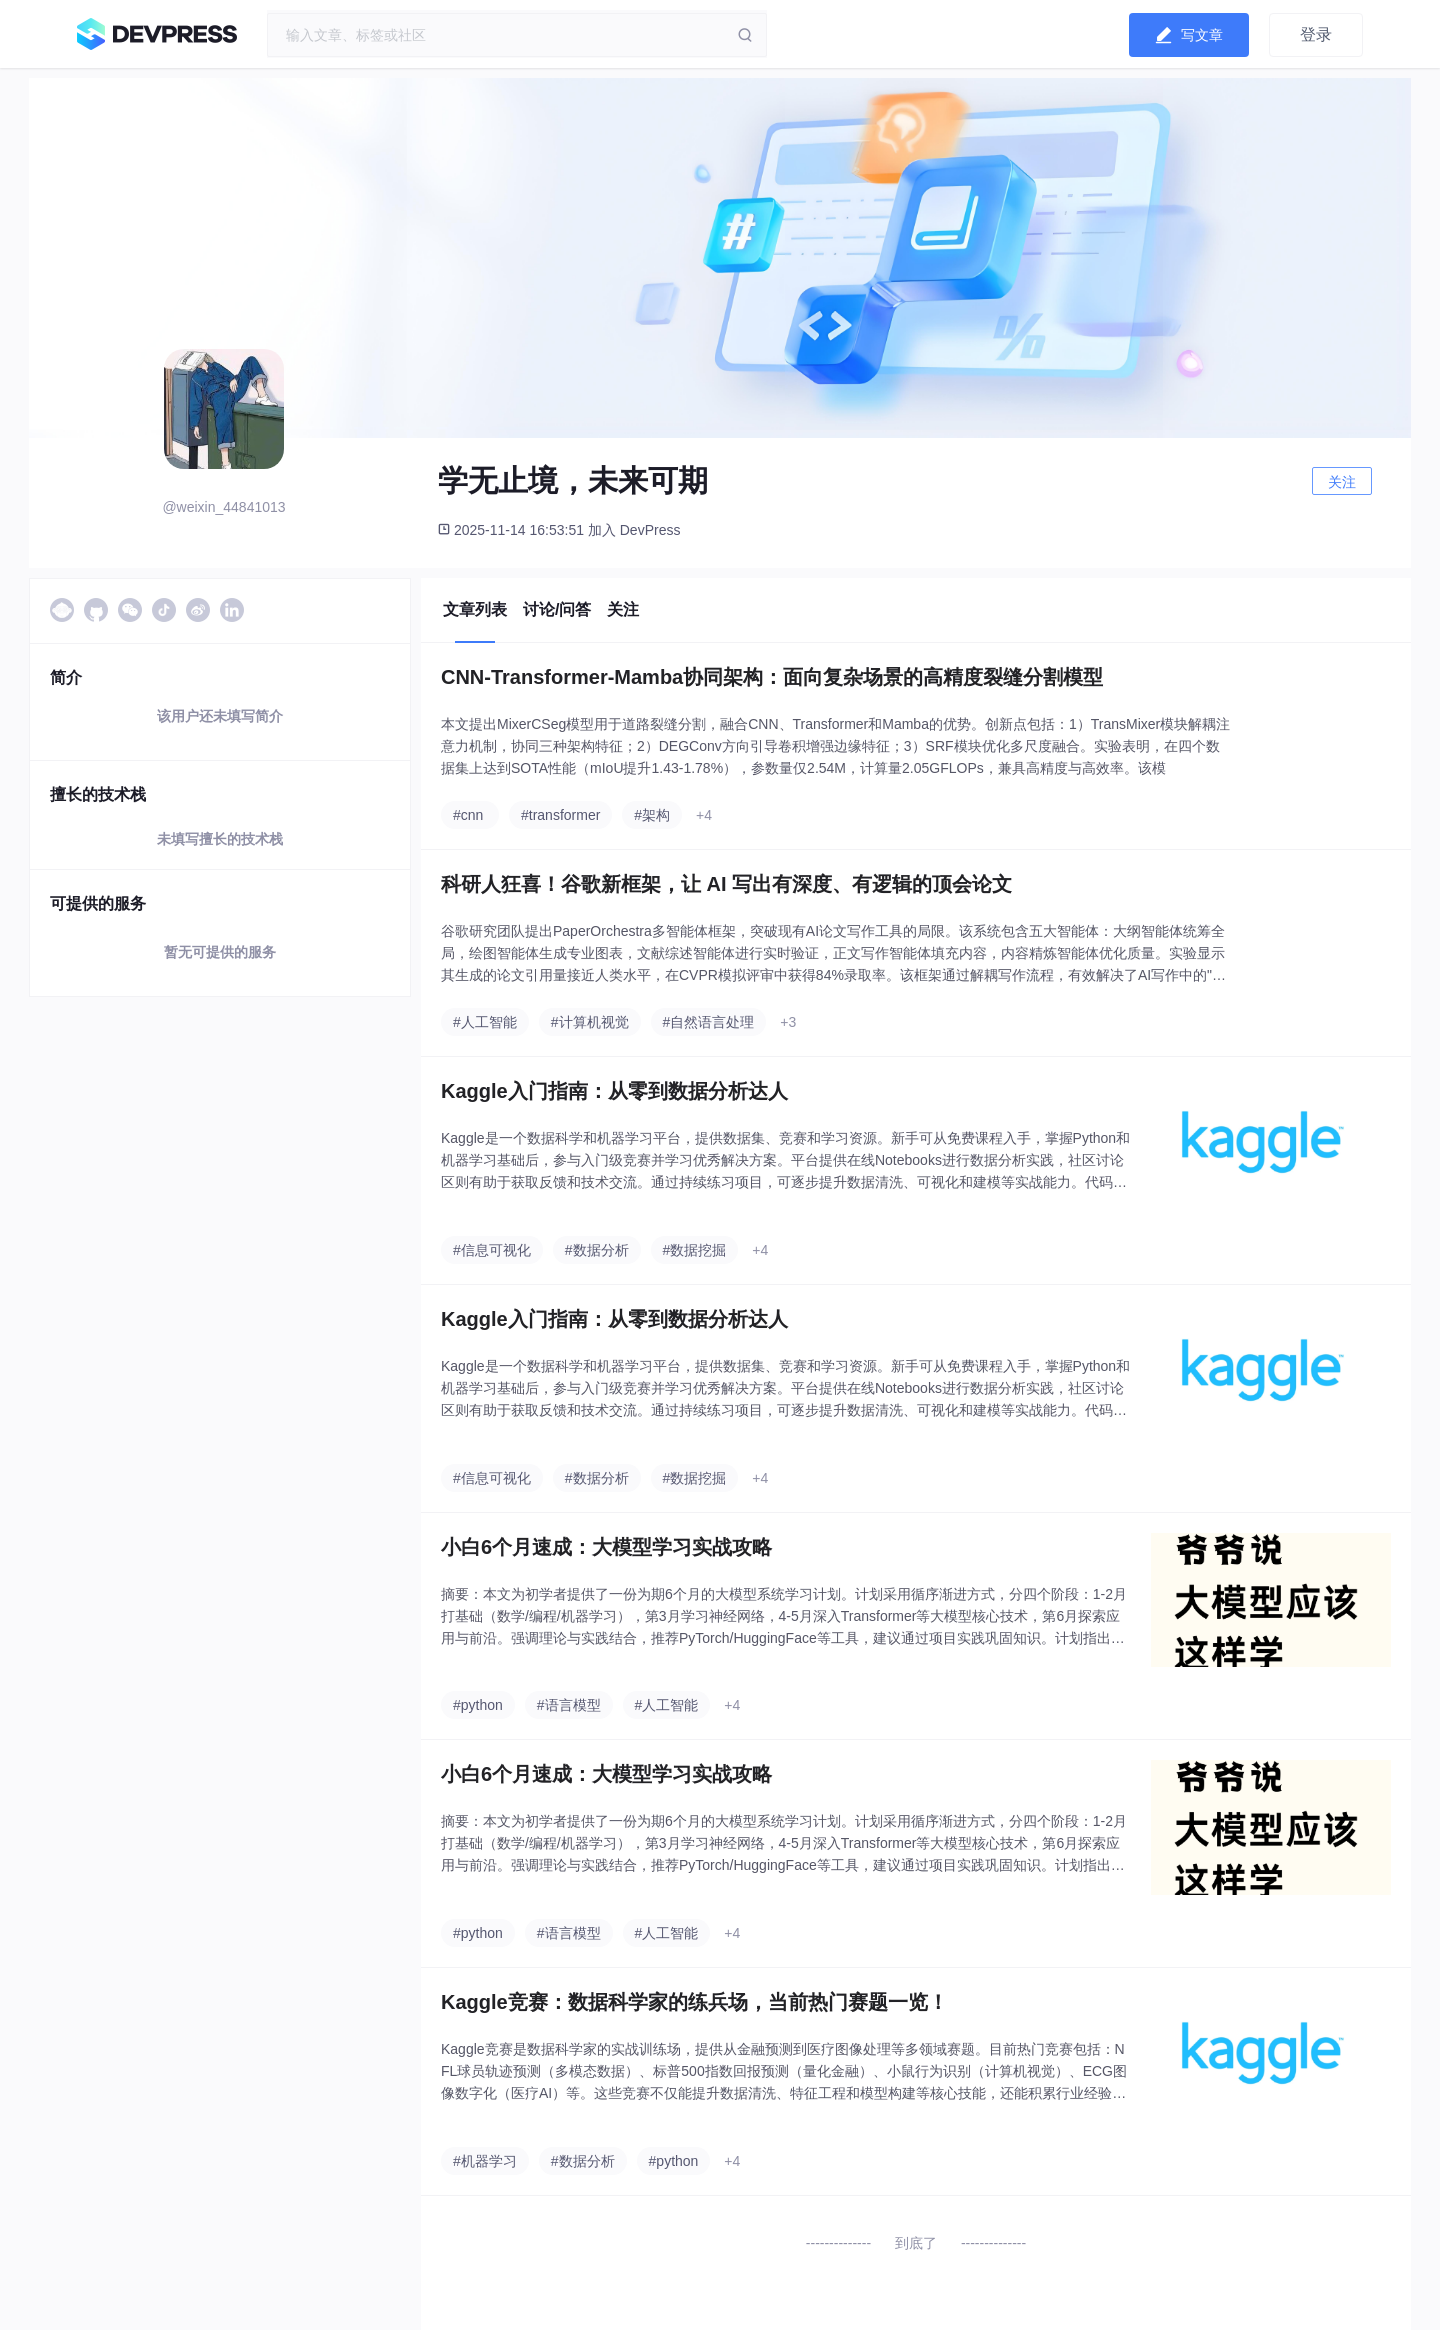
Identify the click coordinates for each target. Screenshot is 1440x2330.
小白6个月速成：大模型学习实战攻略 (606, 1547)
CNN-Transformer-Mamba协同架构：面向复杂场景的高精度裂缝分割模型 (772, 677)
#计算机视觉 (590, 1022)
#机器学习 (485, 2161)
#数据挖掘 (695, 1250)
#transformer (560, 815)
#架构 (652, 815)
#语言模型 (569, 1705)
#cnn (468, 815)
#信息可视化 (492, 1250)
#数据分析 (597, 1250)
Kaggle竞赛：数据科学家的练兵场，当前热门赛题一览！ (694, 2002)
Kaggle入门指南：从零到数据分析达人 (614, 1091)
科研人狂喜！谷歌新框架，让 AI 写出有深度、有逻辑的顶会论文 (726, 884)
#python (478, 1705)
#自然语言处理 (709, 1022)
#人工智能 (485, 1022)
